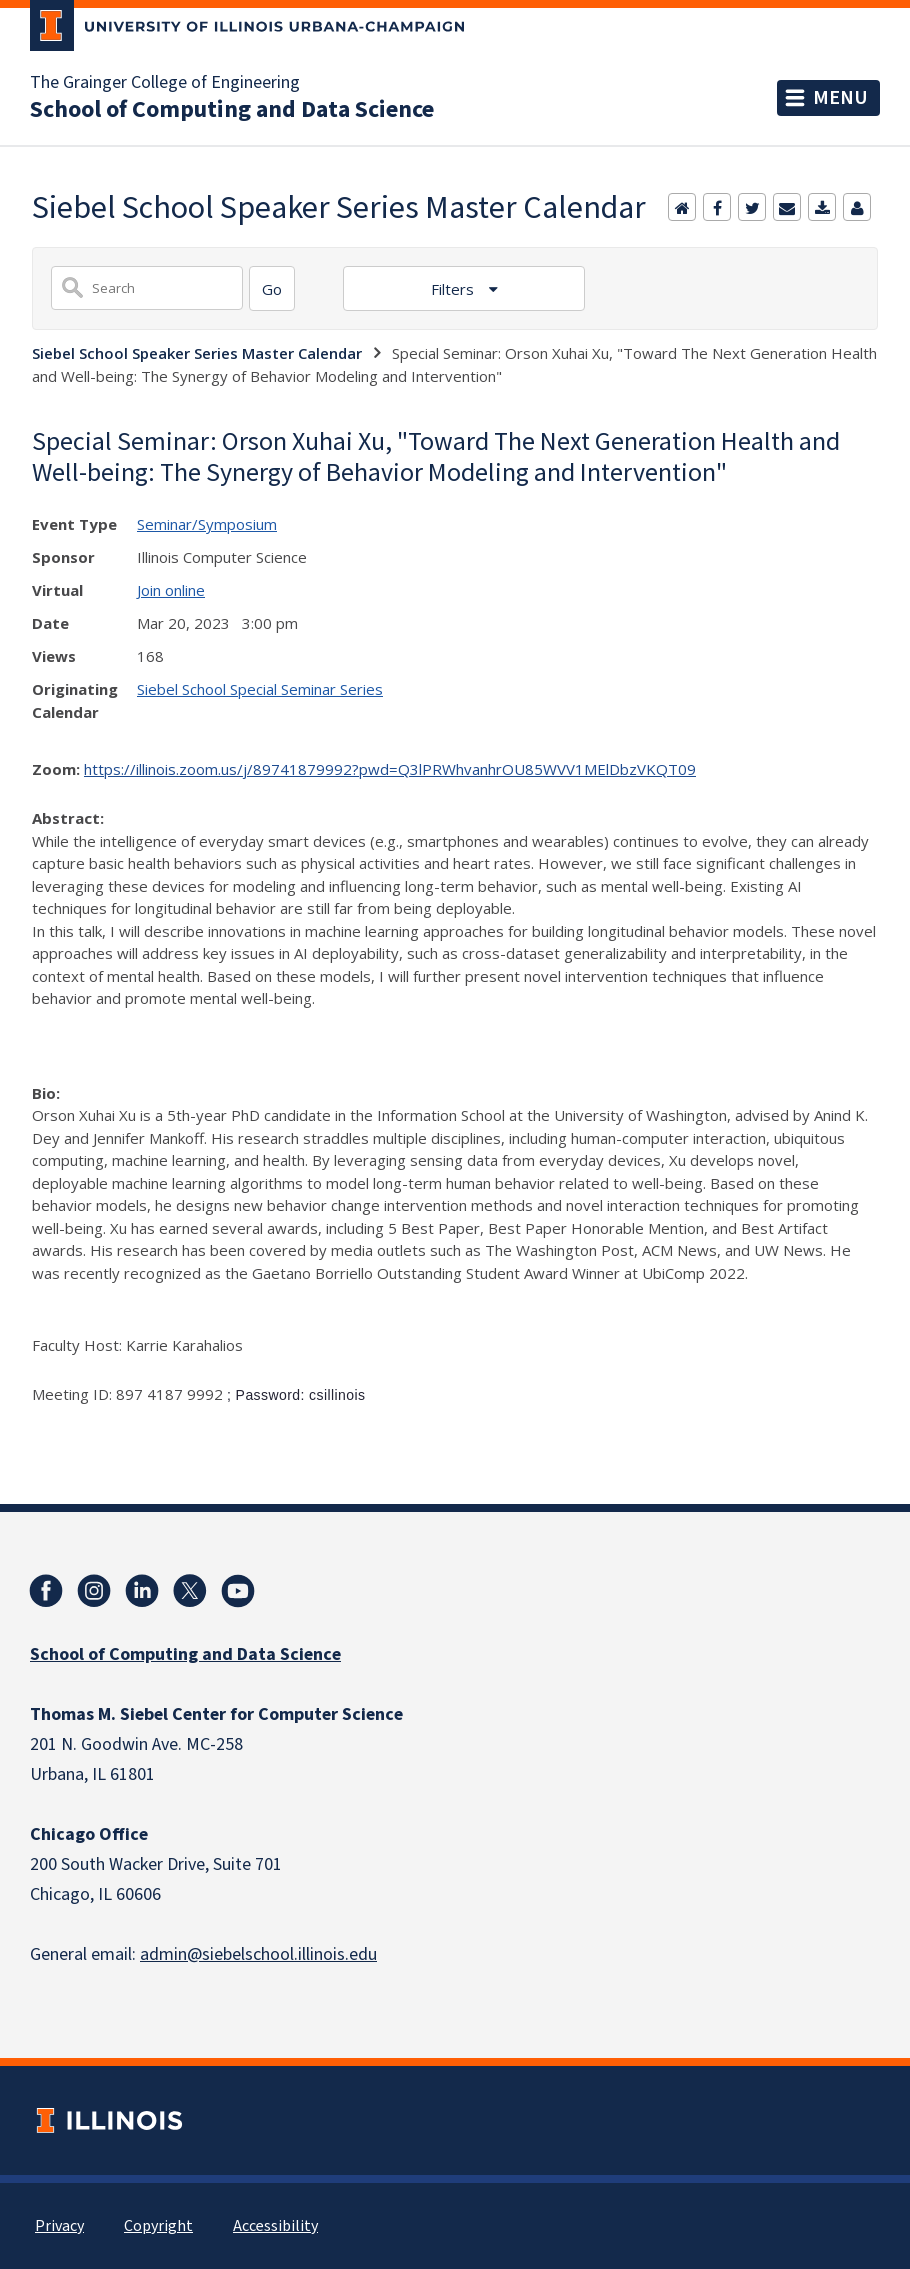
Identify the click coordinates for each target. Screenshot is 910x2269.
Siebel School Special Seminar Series (260, 689)
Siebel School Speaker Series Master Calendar (197, 353)
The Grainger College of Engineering (165, 83)
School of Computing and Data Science (232, 110)
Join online (171, 590)
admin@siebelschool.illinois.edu (258, 1954)
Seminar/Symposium (207, 524)
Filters (454, 289)
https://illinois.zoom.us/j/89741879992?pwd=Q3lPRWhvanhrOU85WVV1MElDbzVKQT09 (390, 769)
